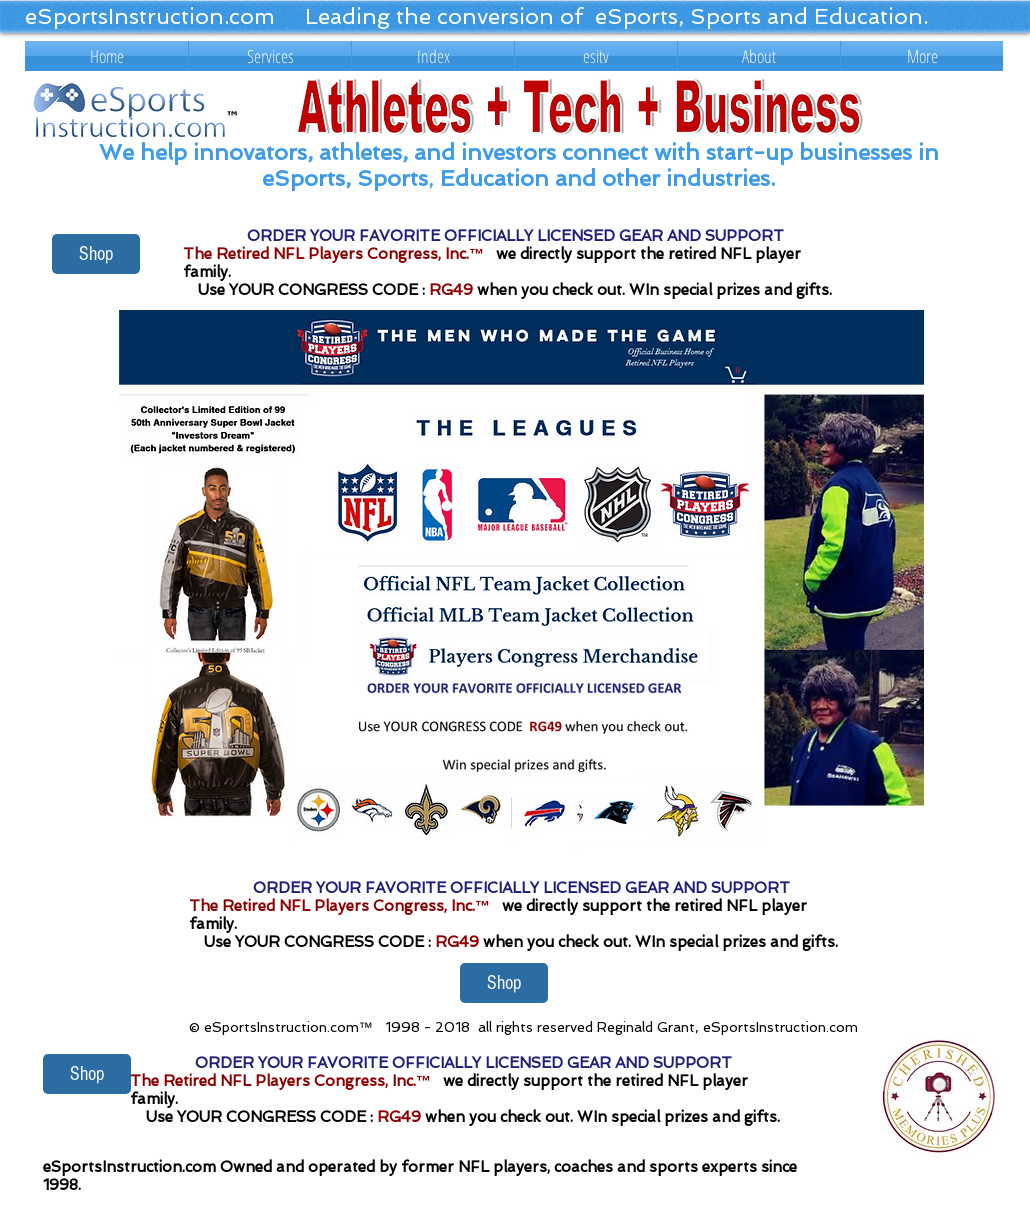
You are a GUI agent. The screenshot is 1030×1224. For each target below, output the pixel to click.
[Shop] (96, 254)
